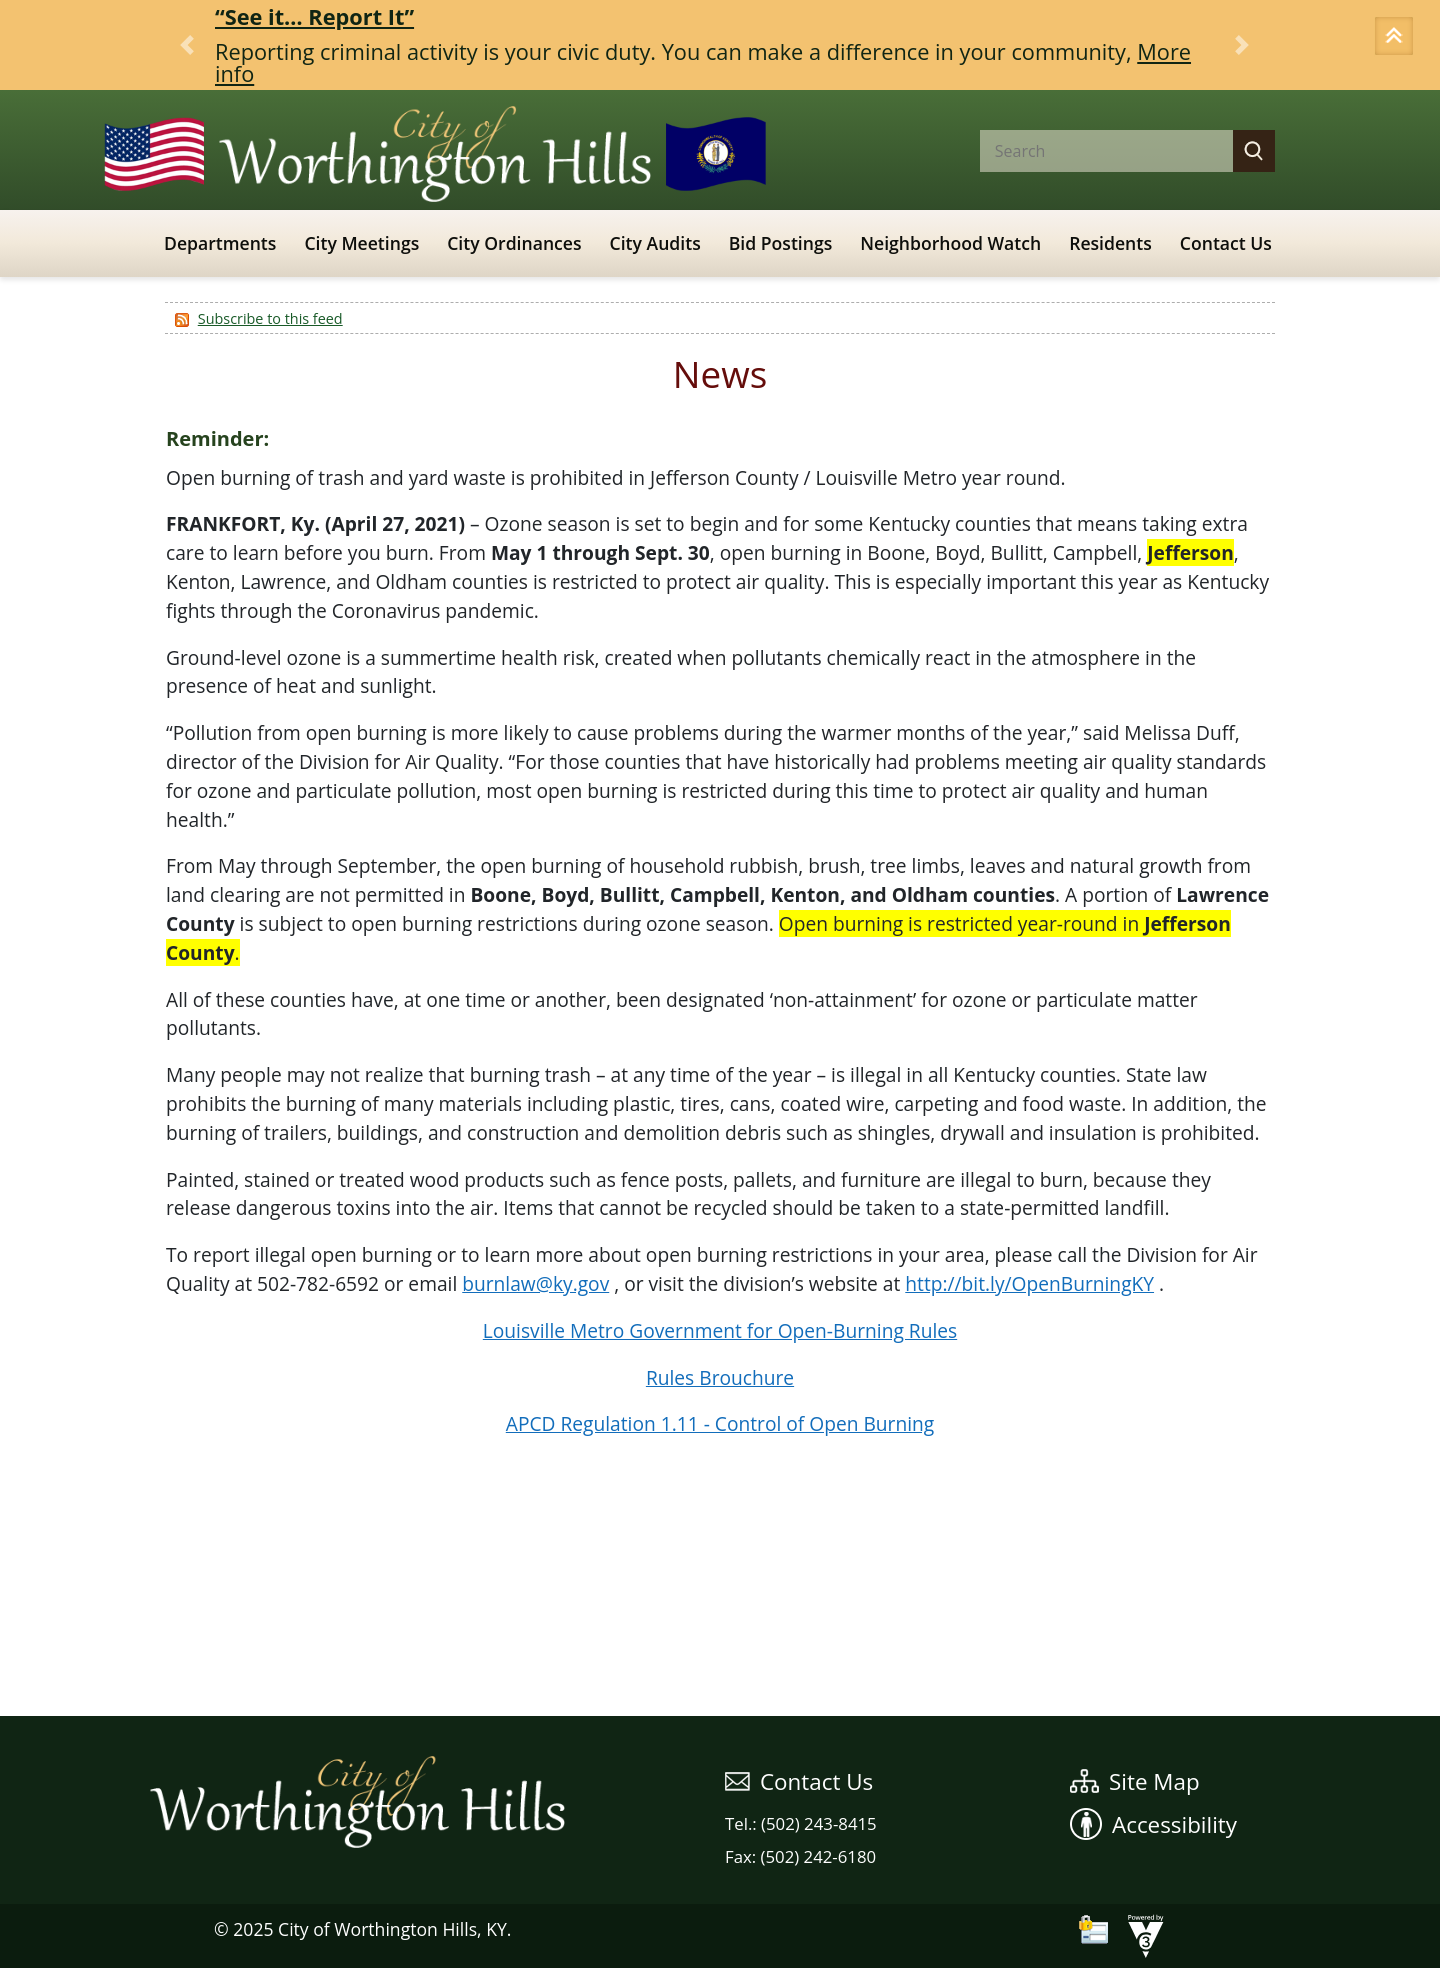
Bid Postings (781, 243)
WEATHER (720, 1641)
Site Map (1135, 1781)
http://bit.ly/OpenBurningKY (1029, 1283)
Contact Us (1226, 243)
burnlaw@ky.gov (535, 1283)
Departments (220, 243)
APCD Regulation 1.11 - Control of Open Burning (720, 1423)
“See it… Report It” (314, 16)
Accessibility (1153, 1824)
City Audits (655, 243)
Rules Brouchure (720, 1377)
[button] (1397, 38)
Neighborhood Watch (950, 243)
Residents (1110, 243)
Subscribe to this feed (270, 318)
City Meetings (361, 243)
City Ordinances (514, 243)
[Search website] (1090, 151)
